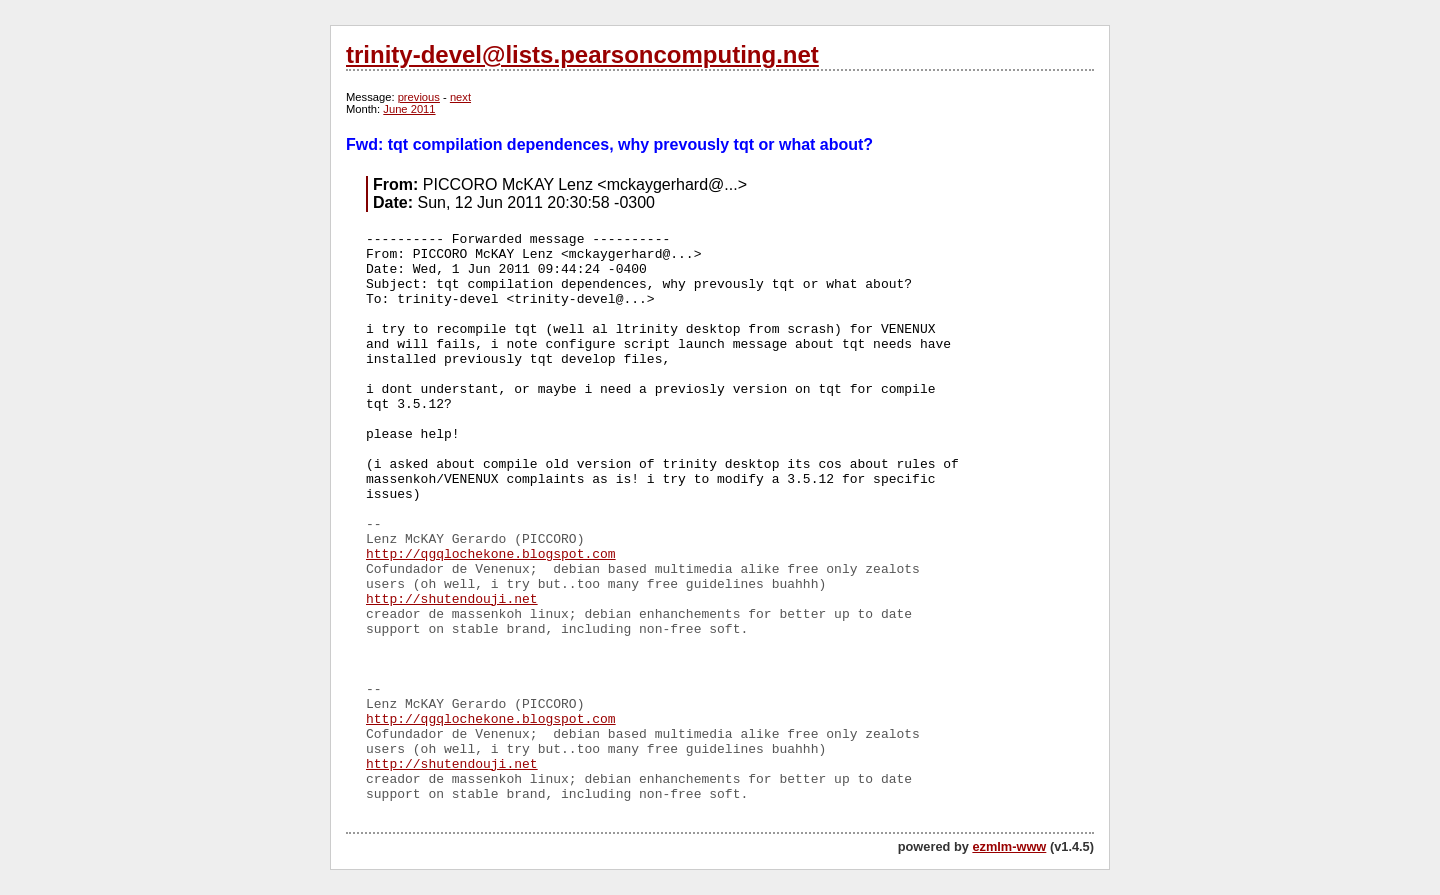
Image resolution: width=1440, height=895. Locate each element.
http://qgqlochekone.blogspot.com (491, 554)
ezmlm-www (1009, 846)
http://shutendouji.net (452, 599)
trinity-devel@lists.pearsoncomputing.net (582, 54)
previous (419, 97)
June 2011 (409, 109)
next (460, 97)
